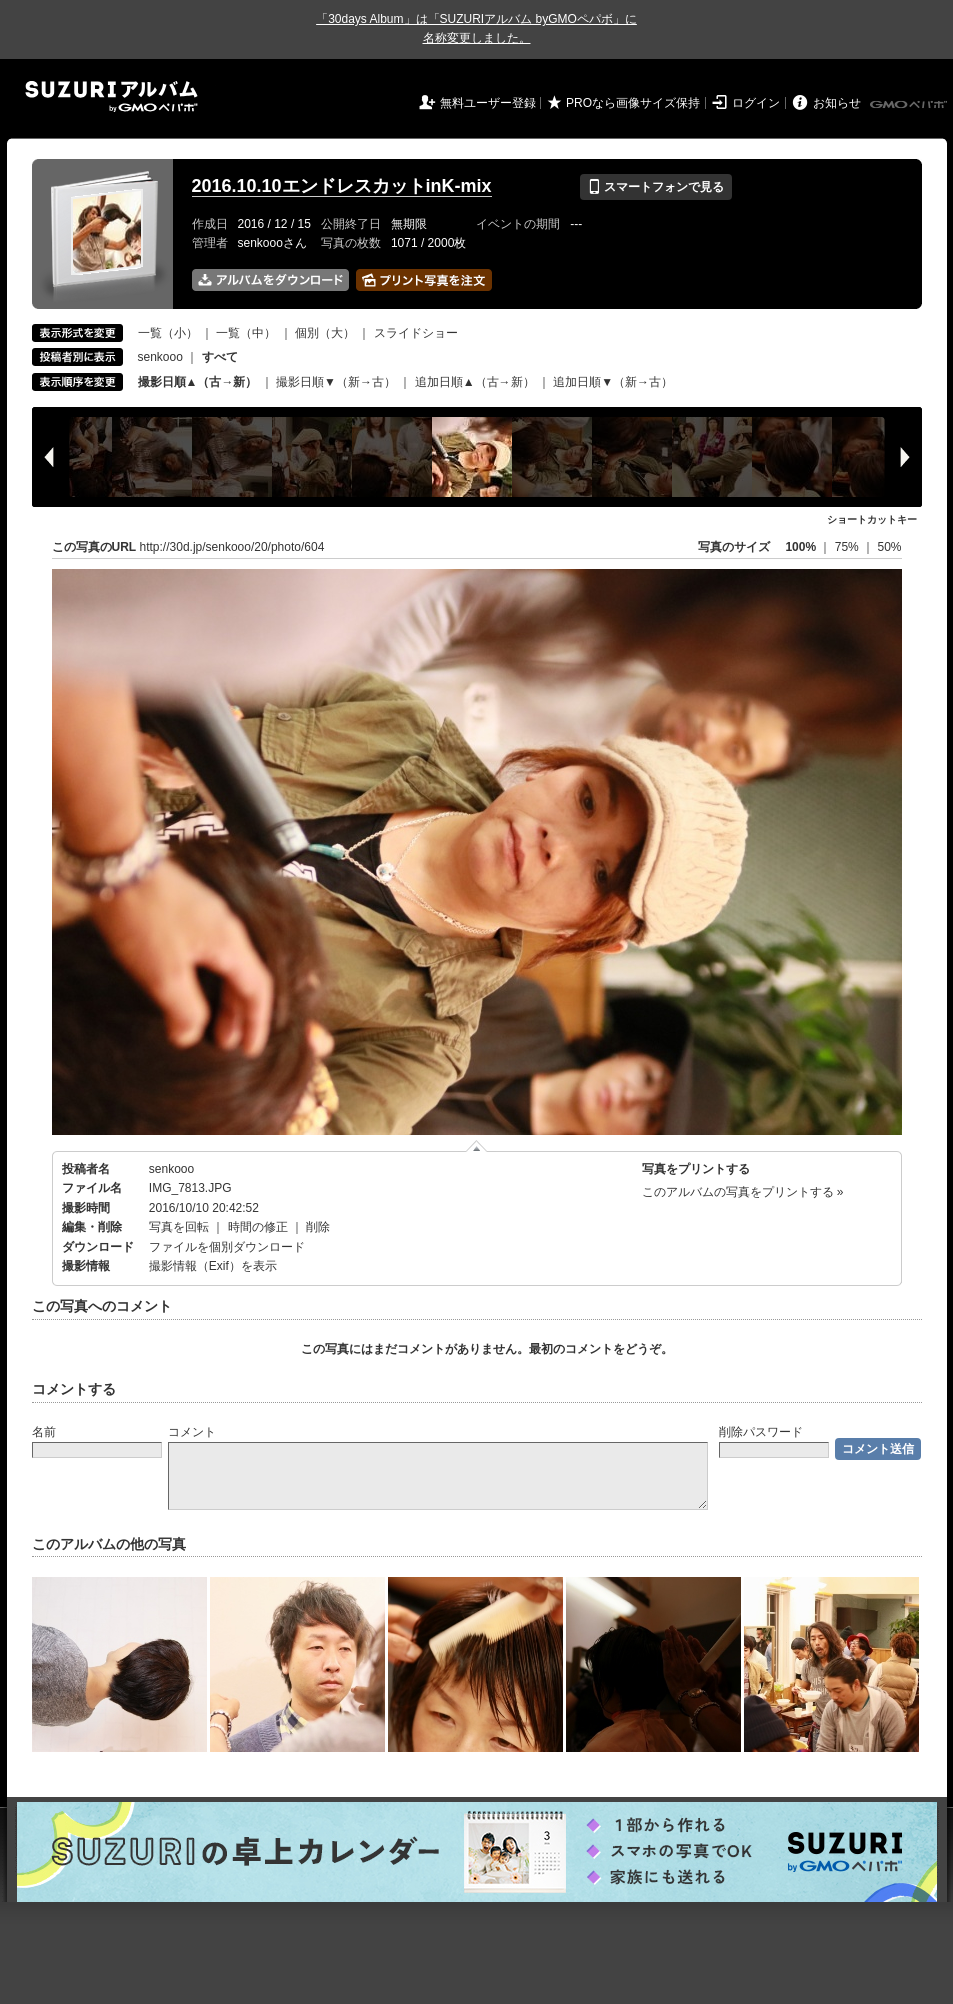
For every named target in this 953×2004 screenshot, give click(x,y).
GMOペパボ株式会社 (910, 105)
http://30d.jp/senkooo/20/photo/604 (232, 547)
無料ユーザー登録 (488, 103)
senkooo (160, 357)
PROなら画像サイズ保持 (633, 103)
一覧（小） (168, 333)
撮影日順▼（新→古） (336, 382)
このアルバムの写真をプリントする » (743, 1192)
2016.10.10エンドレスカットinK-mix (342, 186)
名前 (44, 1432)
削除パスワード (761, 1432)
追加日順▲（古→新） (475, 382)
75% (848, 547)
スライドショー (416, 333)
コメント (192, 1432)
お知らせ (837, 103)
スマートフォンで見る (655, 187)
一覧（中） (246, 333)
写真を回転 (179, 1227)
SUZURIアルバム (111, 96)
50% (889, 547)
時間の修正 (258, 1227)
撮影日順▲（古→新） (198, 382)
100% (800, 547)
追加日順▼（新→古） (613, 382)
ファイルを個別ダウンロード (227, 1247)
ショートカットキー (872, 519)
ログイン (756, 103)
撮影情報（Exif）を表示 (213, 1266)
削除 (318, 1227)
